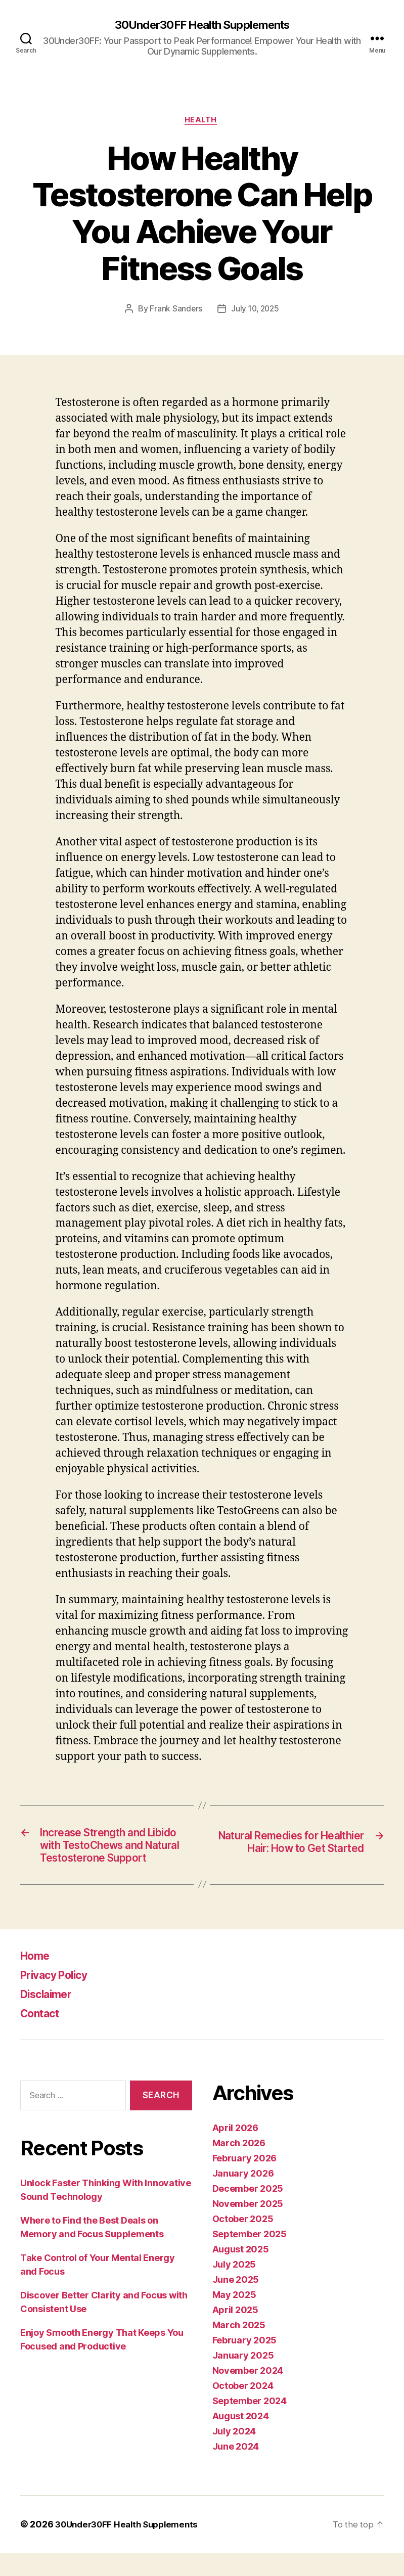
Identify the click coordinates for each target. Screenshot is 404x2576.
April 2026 (235, 2151)
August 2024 (240, 2439)
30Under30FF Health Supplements (202, 25)
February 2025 (244, 2363)
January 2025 (243, 2378)
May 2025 (234, 2318)
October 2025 (243, 2242)
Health (202, 121)
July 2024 (234, 2454)
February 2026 (244, 2181)
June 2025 (235, 2302)
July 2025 (234, 2287)
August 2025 (240, 2272)
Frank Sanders (174, 311)
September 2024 (249, 2424)
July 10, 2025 (255, 311)
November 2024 (248, 2393)
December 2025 (248, 2211)
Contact (43, 2036)
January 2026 (243, 2196)
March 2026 (238, 2166)
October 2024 (243, 2409)
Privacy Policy (59, 1998)
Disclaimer (49, 2017)
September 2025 (249, 2257)
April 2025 (235, 2333)
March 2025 (238, 2348)
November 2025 (248, 2227)
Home (37, 1978)
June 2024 (235, 2469)
